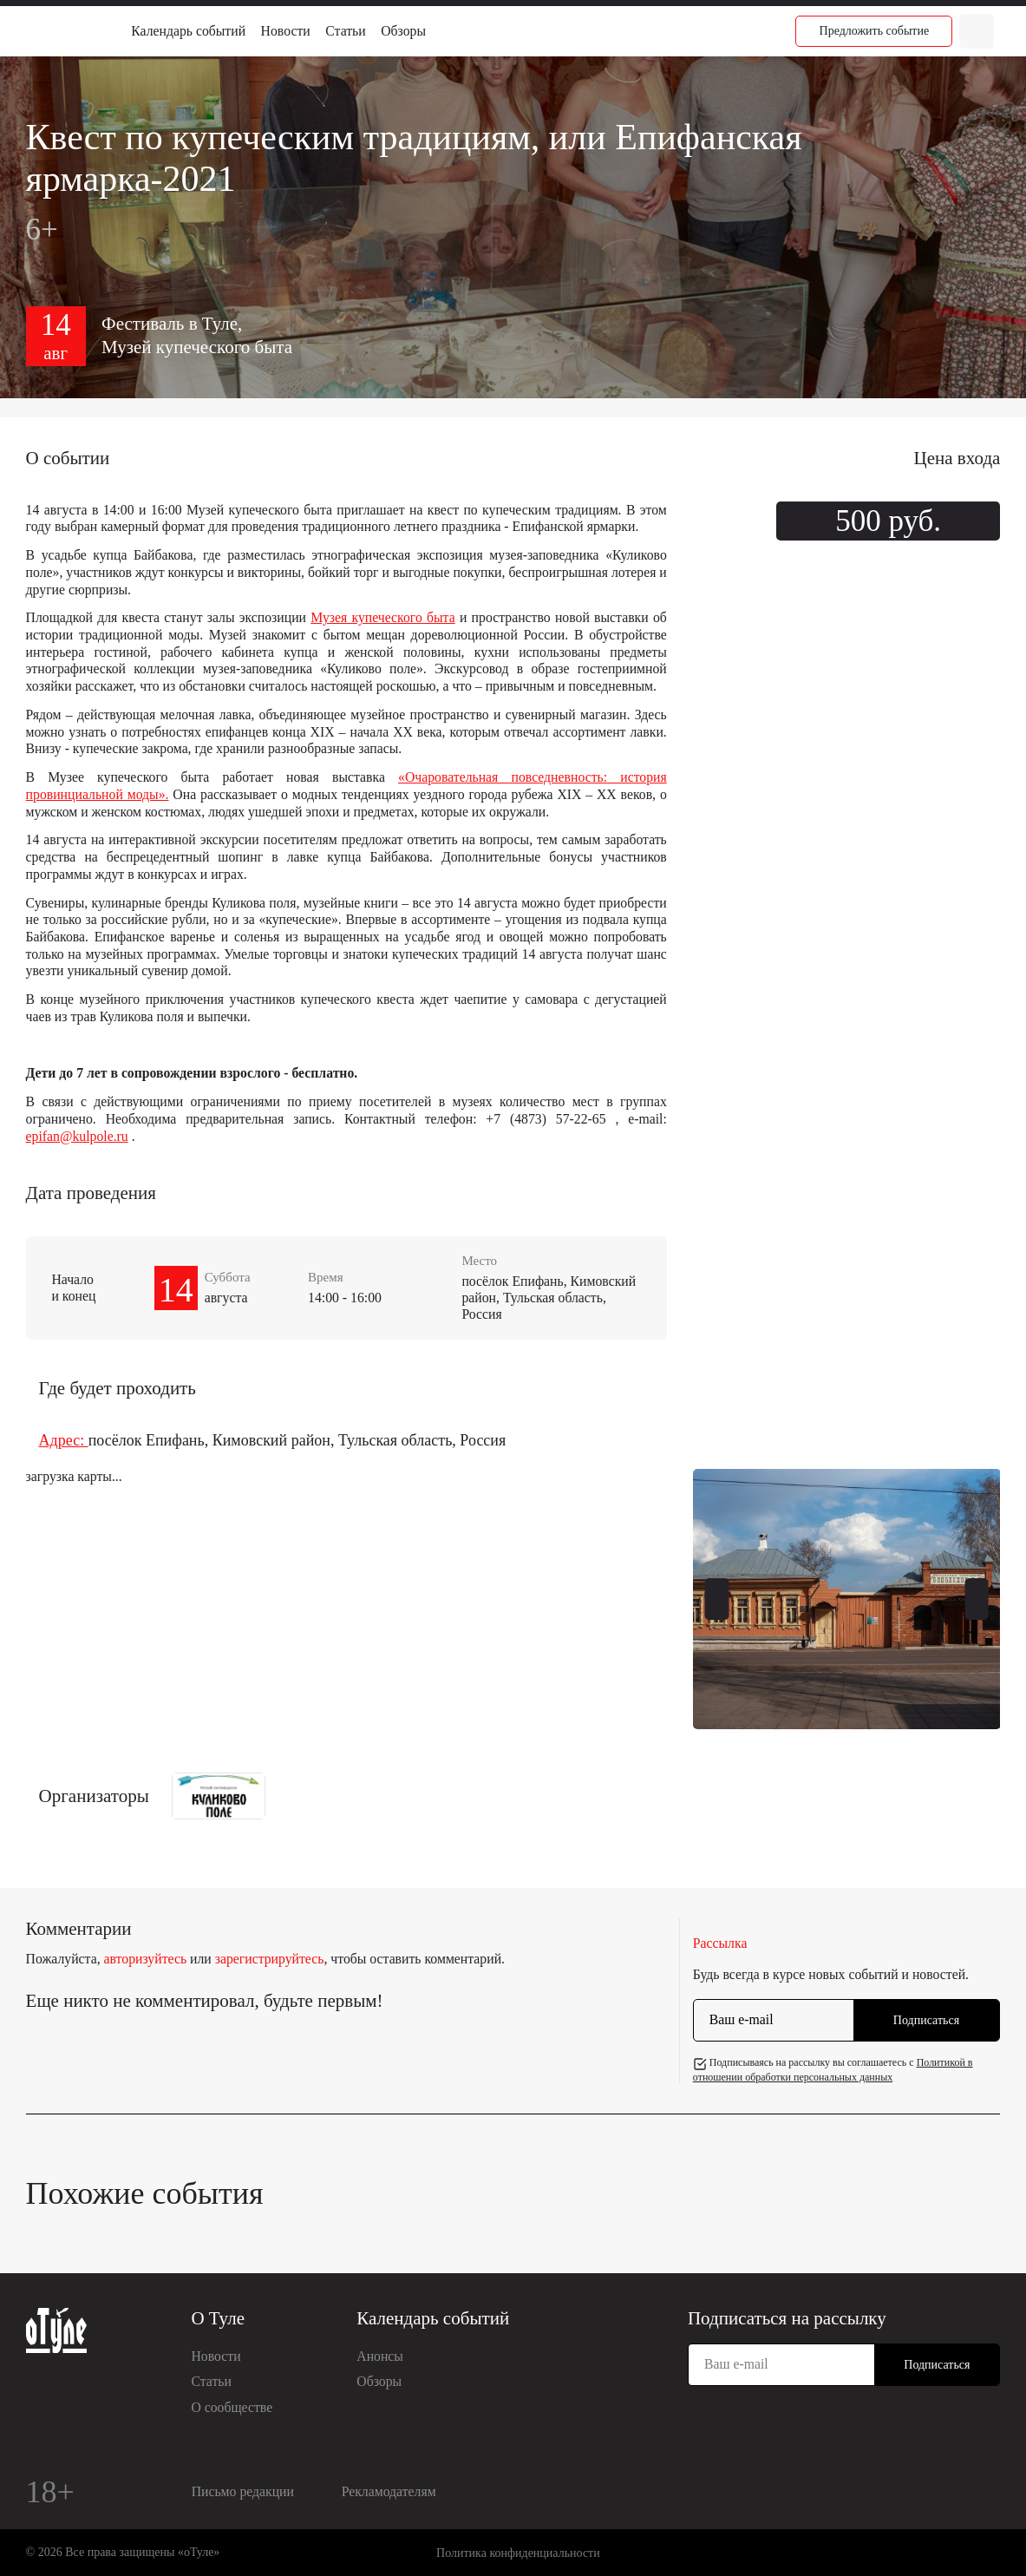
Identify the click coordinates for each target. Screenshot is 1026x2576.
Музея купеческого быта (382, 617)
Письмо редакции (243, 2491)
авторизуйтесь (145, 1958)
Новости (285, 30)
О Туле (218, 2318)
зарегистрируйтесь (269, 1958)
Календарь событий (188, 30)
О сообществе (231, 2407)
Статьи (345, 30)
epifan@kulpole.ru (77, 1136)
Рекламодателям (389, 2491)
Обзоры (403, 30)
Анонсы (379, 2356)
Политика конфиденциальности (518, 2553)
